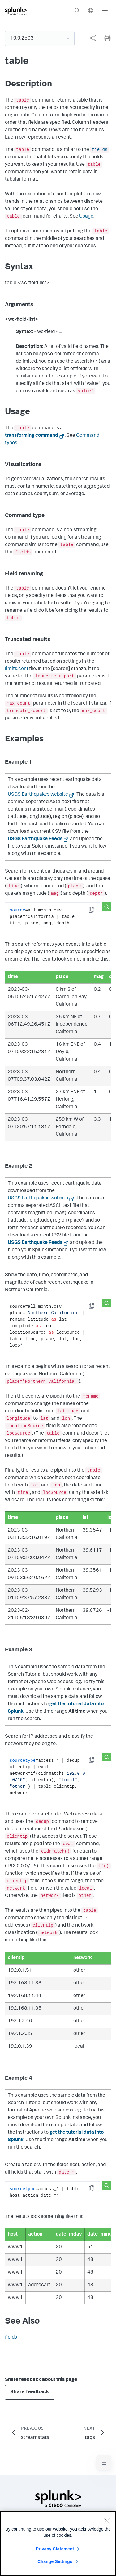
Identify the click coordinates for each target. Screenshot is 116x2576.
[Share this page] (92, 38)
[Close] (107, 2524)
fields (99, 149)
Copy (96, 911)
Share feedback (29, 2392)
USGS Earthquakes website (38, 794)
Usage (86, 216)
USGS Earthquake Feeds (35, 839)
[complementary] (90, 38)
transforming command (31, 435)
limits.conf (16, 669)
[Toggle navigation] (103, 2462)
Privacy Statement (55, 2552)
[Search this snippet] (106, 906)
